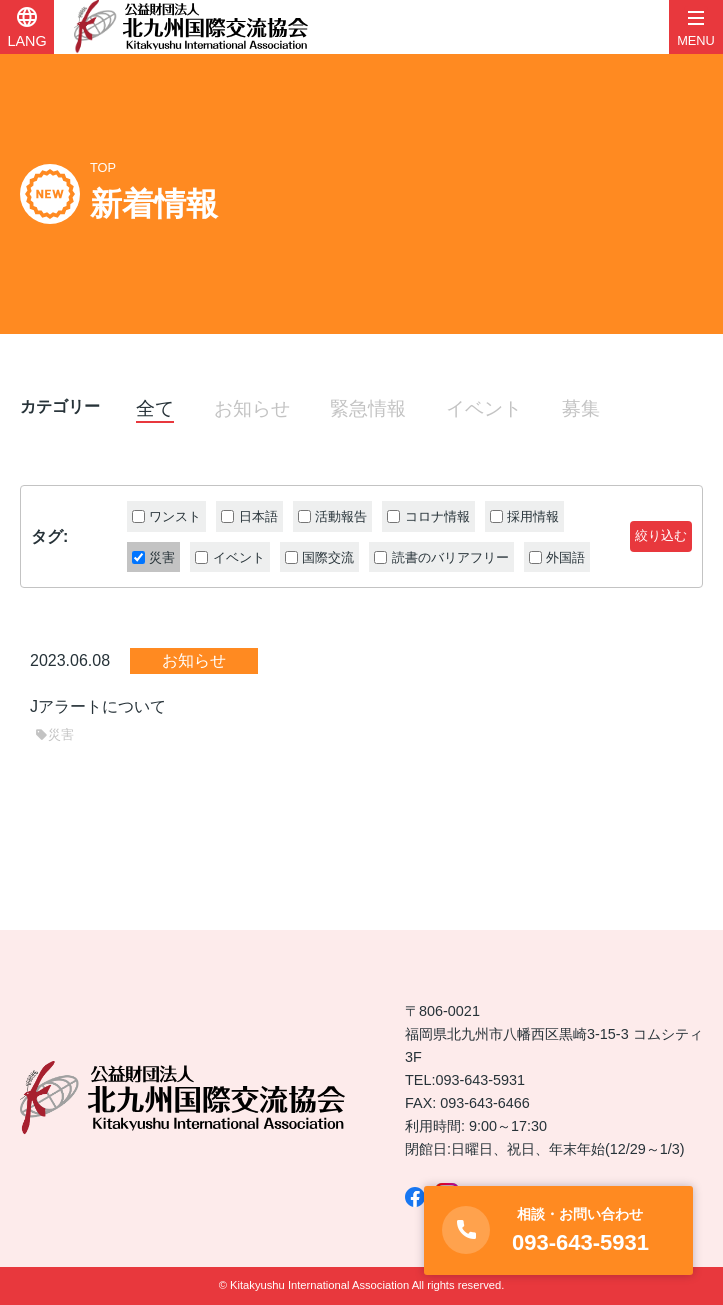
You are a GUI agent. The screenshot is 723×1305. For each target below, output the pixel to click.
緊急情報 (368, 408)
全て (155, 408)
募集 (581, 408)
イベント (484, 408)
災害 (54, 734)
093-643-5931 (480, 1080)
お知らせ (252, 408)
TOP (103, 167)
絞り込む (661, 535)
